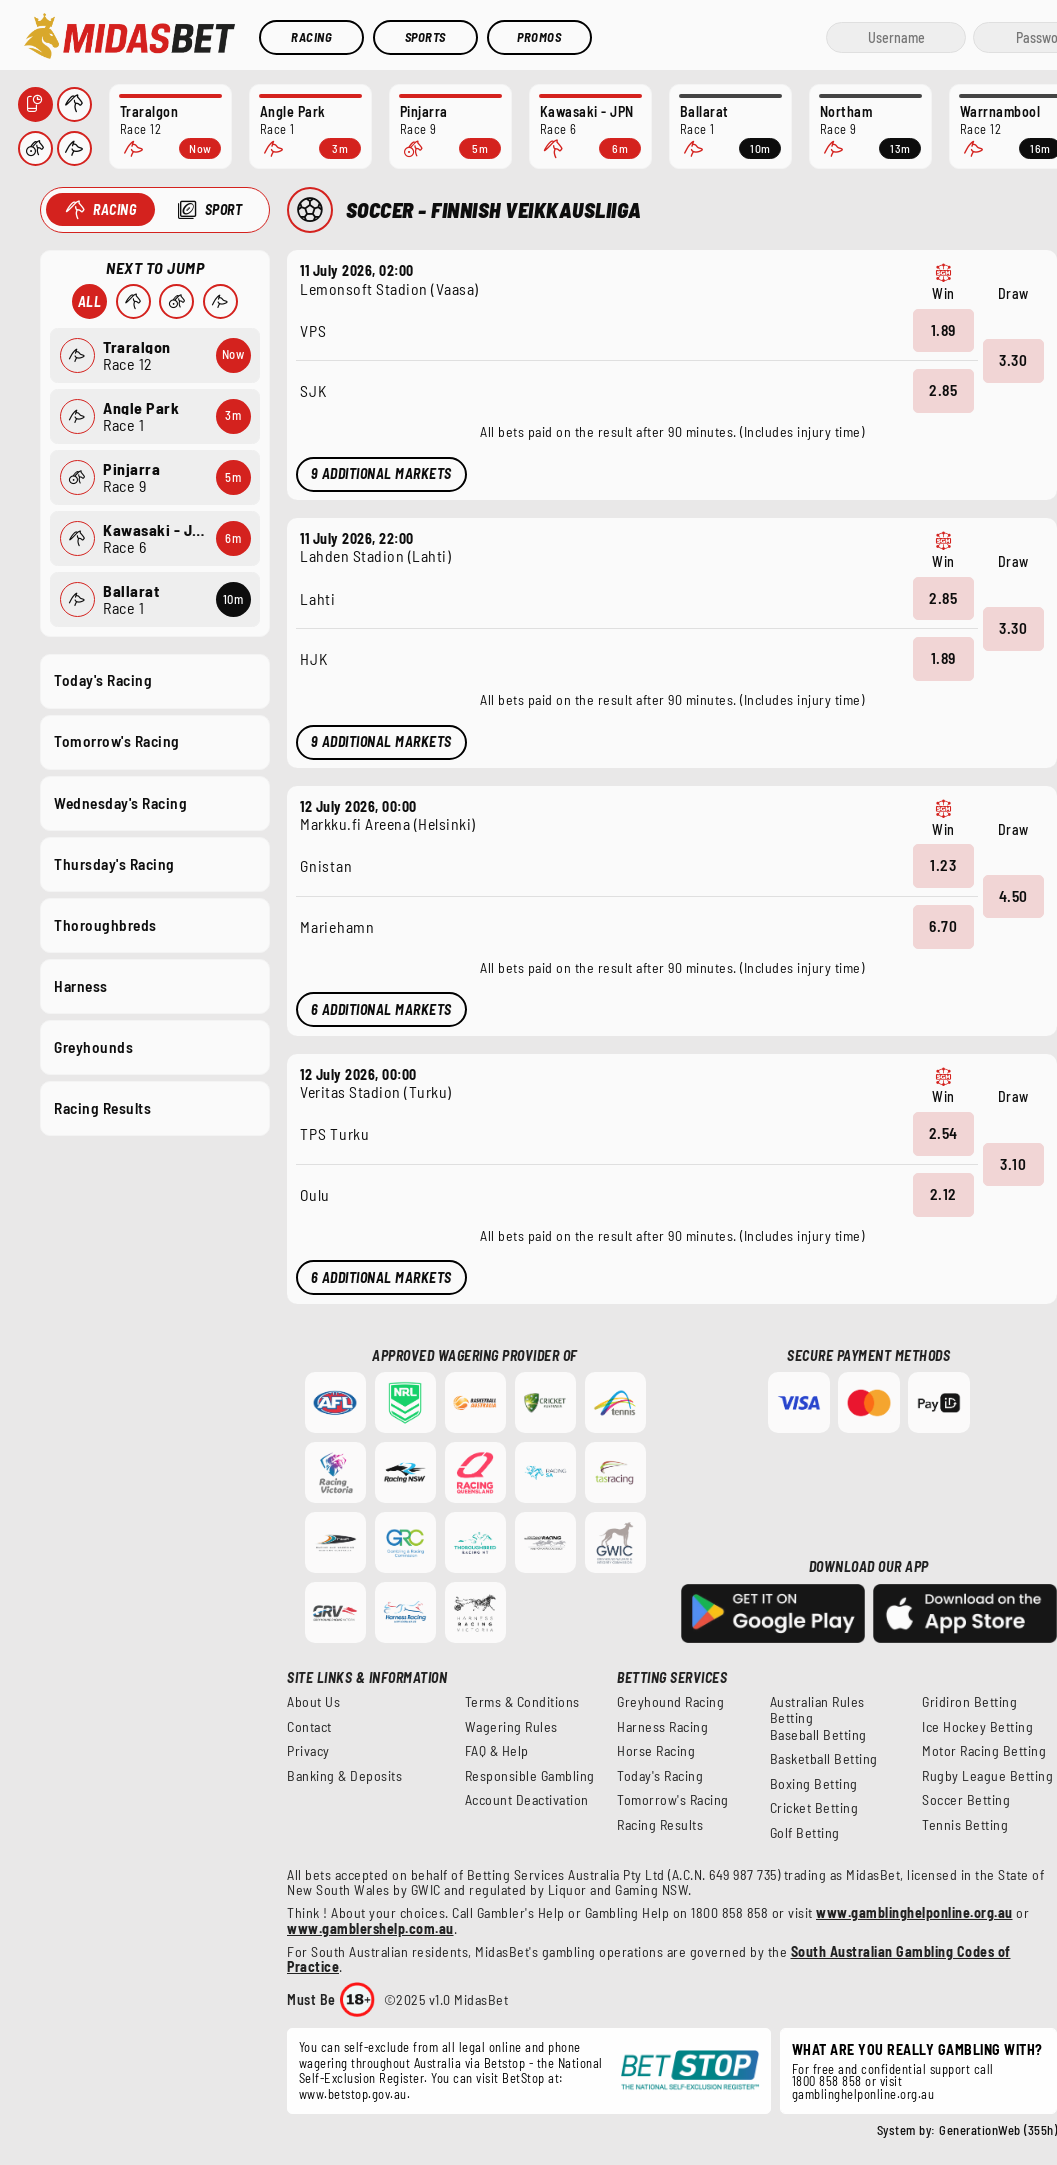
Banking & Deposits (344, 1776)
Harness (81, 985)
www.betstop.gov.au (353, 2094)
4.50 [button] (1013, 895)
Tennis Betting (965, 1825)
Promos (539, 37)
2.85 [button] (943, 390)
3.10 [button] (1013, 1163)
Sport (223, 209)
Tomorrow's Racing (117, 741)
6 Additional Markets (381, 1009)
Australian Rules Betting (817, 1710)
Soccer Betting (966, 1800)
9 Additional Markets (381, 473)
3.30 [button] (1013, 360)
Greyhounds (93, 1047)
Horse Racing (656, 1751)
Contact (309, 1727)
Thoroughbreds (105, 924)
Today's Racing (103, 680)
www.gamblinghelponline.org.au (914, 1912)
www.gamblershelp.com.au (370, 1928)
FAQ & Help (497, 1751)
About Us (313, 1702)
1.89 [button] (943, 329)
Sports (425, 37)
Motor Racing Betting (984, 1751)
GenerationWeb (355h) (998, 2130)
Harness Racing (662, 1727)
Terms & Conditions (522, 1702)
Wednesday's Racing (120, 802)
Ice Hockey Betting (977, 1727)
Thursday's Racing (114, 863)
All (89, 301)
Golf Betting (805, 1833)
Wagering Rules (511, 1727)
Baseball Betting (818, 1735)
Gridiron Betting (969, 1702)
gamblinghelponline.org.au (863, 2094)
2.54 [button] (943, 1133)
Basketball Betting (824, 1759)
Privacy (308, 1751)
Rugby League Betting (987, 1776)
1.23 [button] (943, 865)
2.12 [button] (943, 1194)
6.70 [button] (943, 926)
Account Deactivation (527, 1800)
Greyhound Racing (670, 1702)
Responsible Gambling (530, 1776)
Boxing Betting (814, 1784)
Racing (311, 37)
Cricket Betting (814, 1808)
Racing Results (102, 1108)
